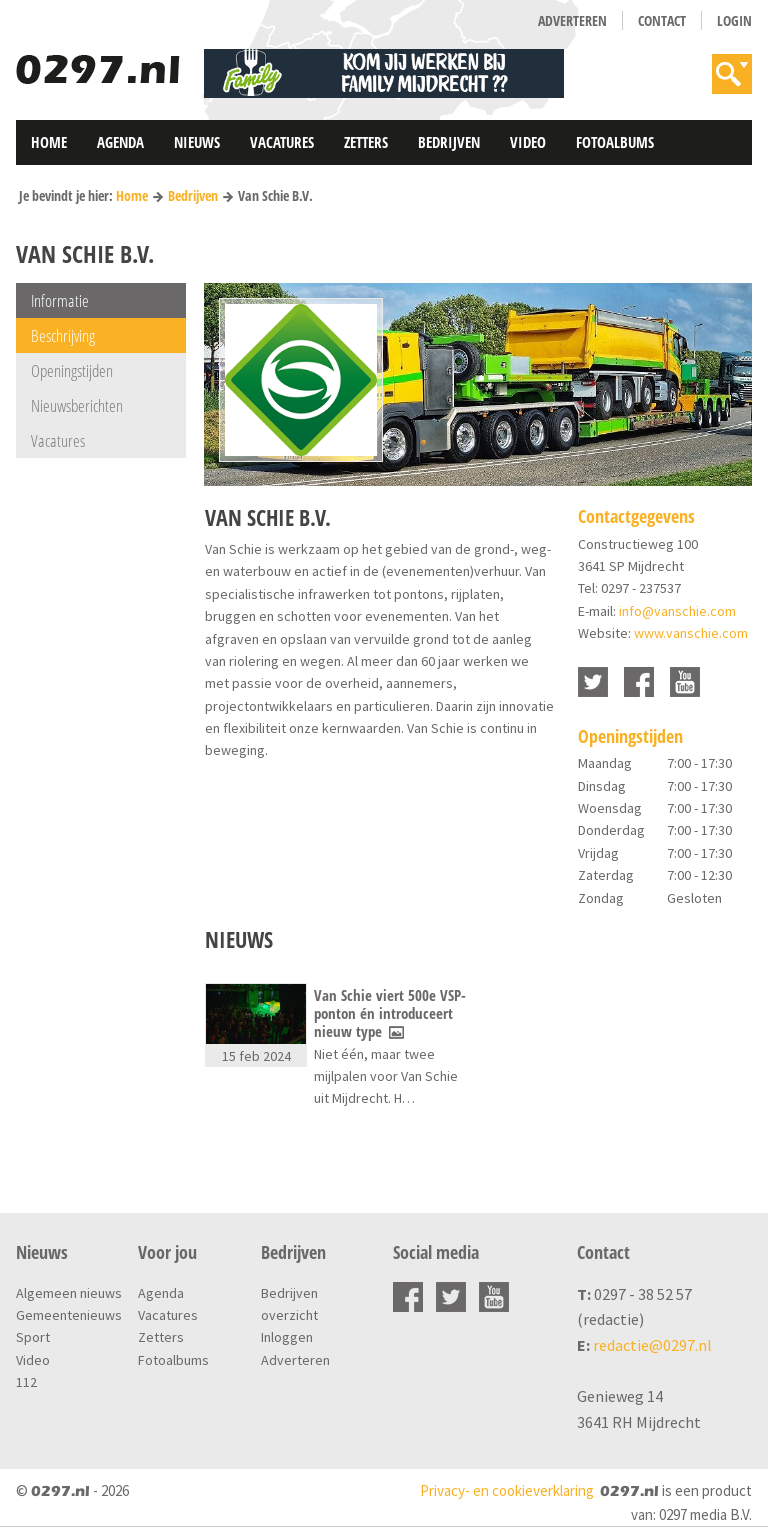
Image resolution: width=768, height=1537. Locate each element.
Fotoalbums (615, 142)
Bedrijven (449, 142)
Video (528, 142)
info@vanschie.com (677, 611)
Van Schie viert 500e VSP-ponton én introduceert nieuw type (390, 1013)
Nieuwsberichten (77, 405)
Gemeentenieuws (69, 1315)
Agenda (120, 142)
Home (49, 142)
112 (26, 1382)
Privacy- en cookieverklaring (507, 1490)
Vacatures (282, 142)
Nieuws (197, 142)
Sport (33, 1337)
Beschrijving (63, 335)
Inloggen (287, 1337)
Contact (662, 20)
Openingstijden (72, 370)
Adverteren (572, 20)
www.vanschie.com (691, 633)
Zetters (366, 142)
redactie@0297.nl (652, 1345)
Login (734, 20)
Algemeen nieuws (69, 1293)
